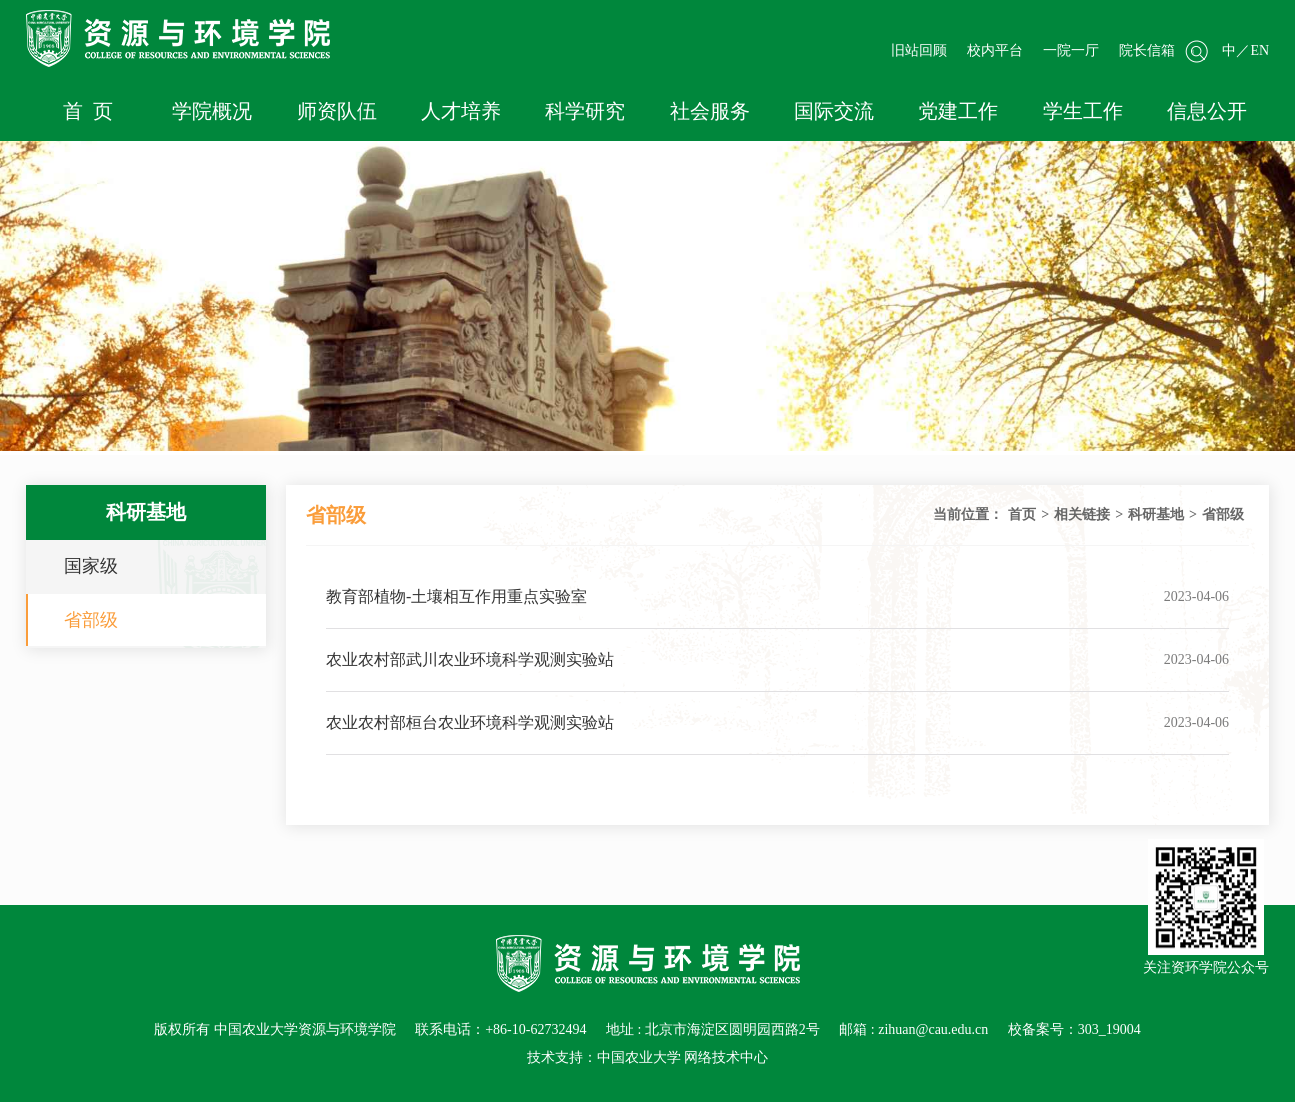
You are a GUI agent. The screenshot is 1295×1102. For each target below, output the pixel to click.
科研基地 (1156, 514)
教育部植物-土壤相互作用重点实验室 (456, 596)
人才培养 (461, 111)
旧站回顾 (919, 50)
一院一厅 (1071, 50)
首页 (1022, 514)
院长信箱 (1147, 50)
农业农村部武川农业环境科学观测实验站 (470, 659)
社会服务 (710, 111)
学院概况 (212, 111)
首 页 (88, 111)
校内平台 (995, 50)
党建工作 (958, 111)
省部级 (91, 620)
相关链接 (1082, 514)
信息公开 (1207, 111)
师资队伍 (337, 111)
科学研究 (585, 111)
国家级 (91, 566)
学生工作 (1083, 111)
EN (1259, 50)
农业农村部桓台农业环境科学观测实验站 (470, 722)
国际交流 (834, 111)
